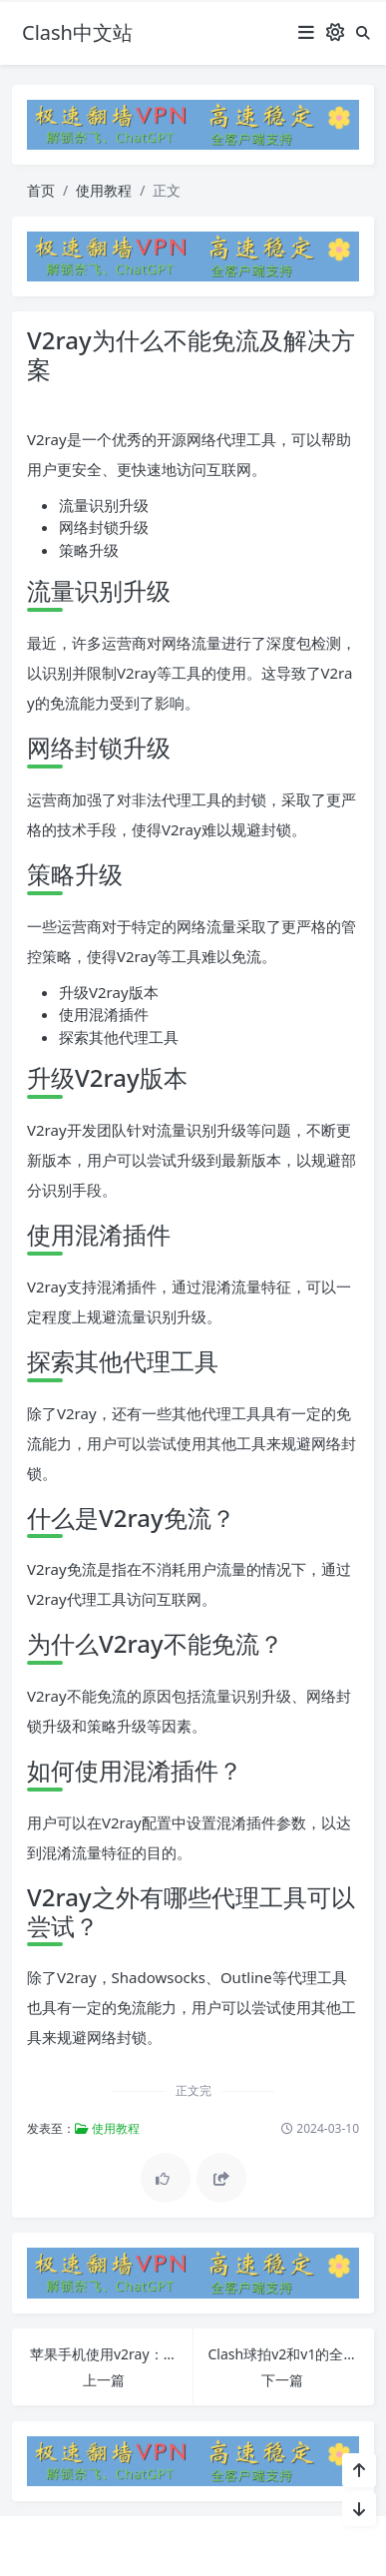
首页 (41, 190)
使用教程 (104, 190)
